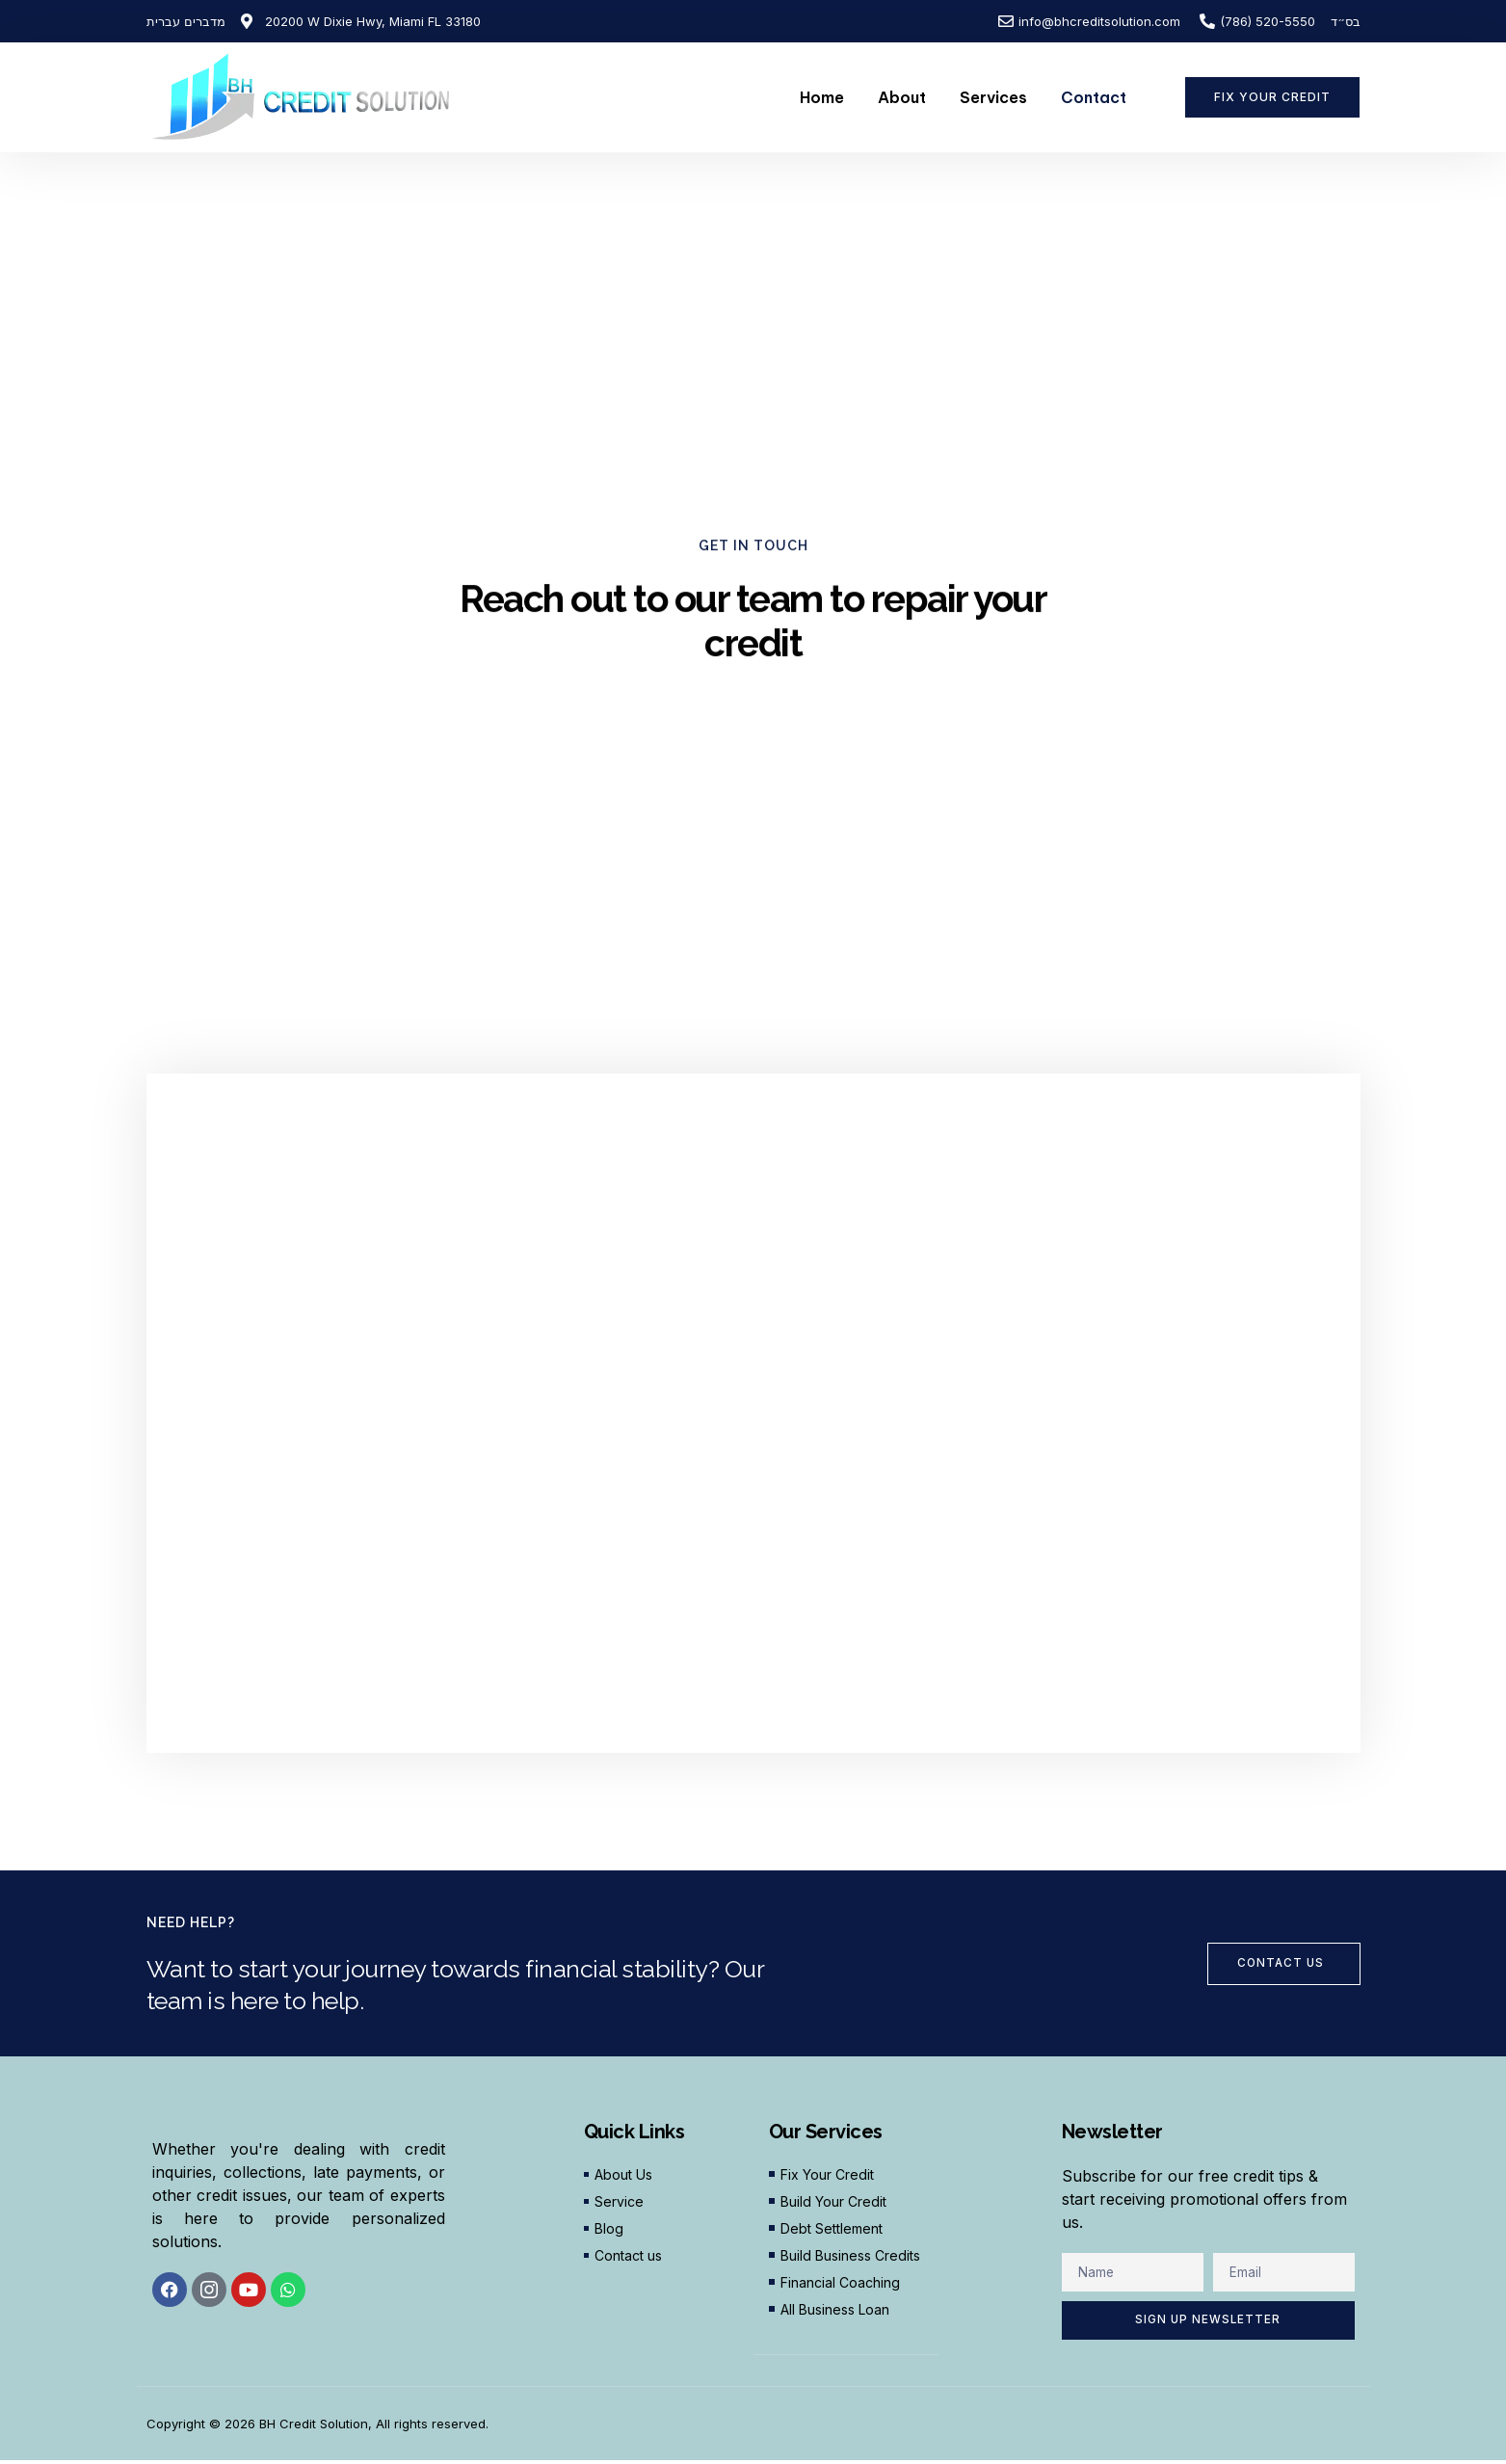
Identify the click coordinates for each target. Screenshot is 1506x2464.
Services (993, 97)
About (902, 97)
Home (822, 97)
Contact (1093, 97)
